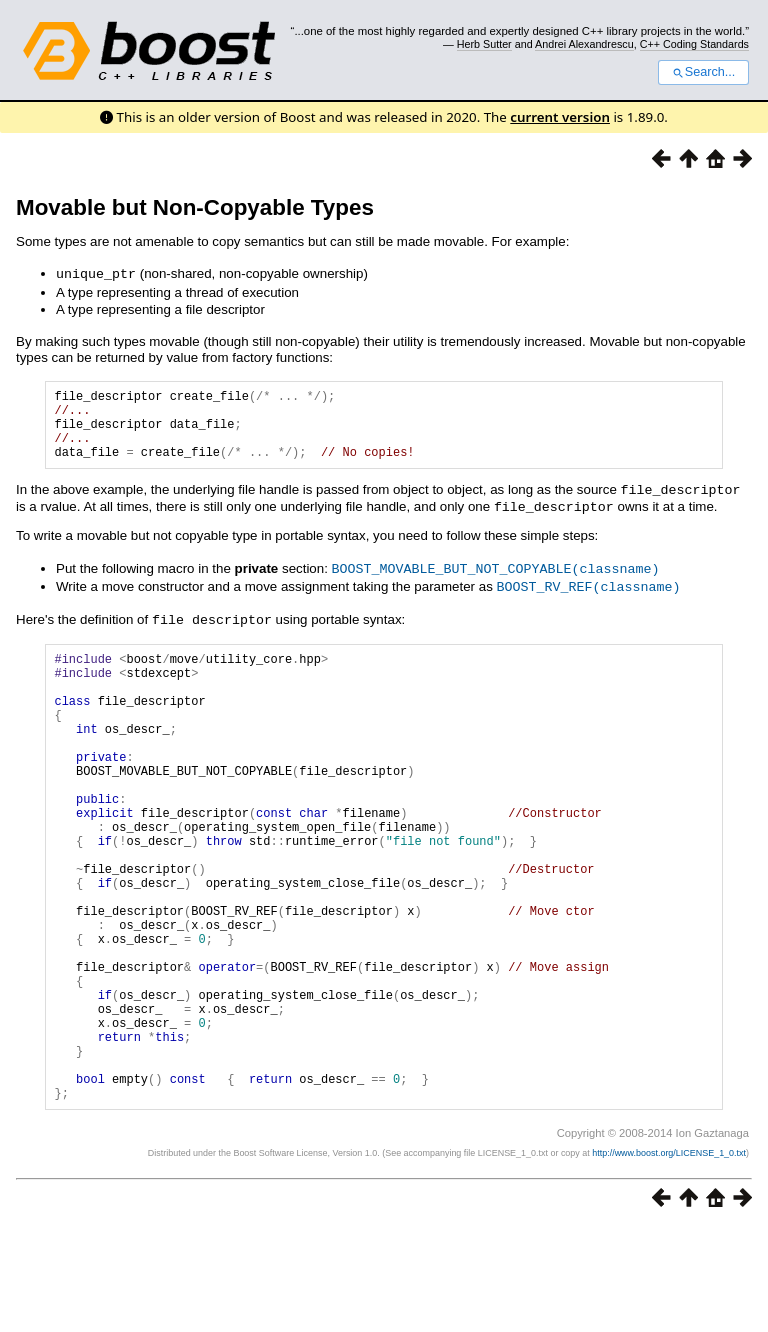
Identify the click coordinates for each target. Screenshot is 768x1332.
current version (560, 117)
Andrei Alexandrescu (584, 44)
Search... (703, 72)
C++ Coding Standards (694, 44)
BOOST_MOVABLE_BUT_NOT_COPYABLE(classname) (496, 580)
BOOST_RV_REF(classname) (589, 597)
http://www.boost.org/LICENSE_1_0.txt (669, 1258)
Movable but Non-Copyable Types (195, 207)
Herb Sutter (484, 44)
